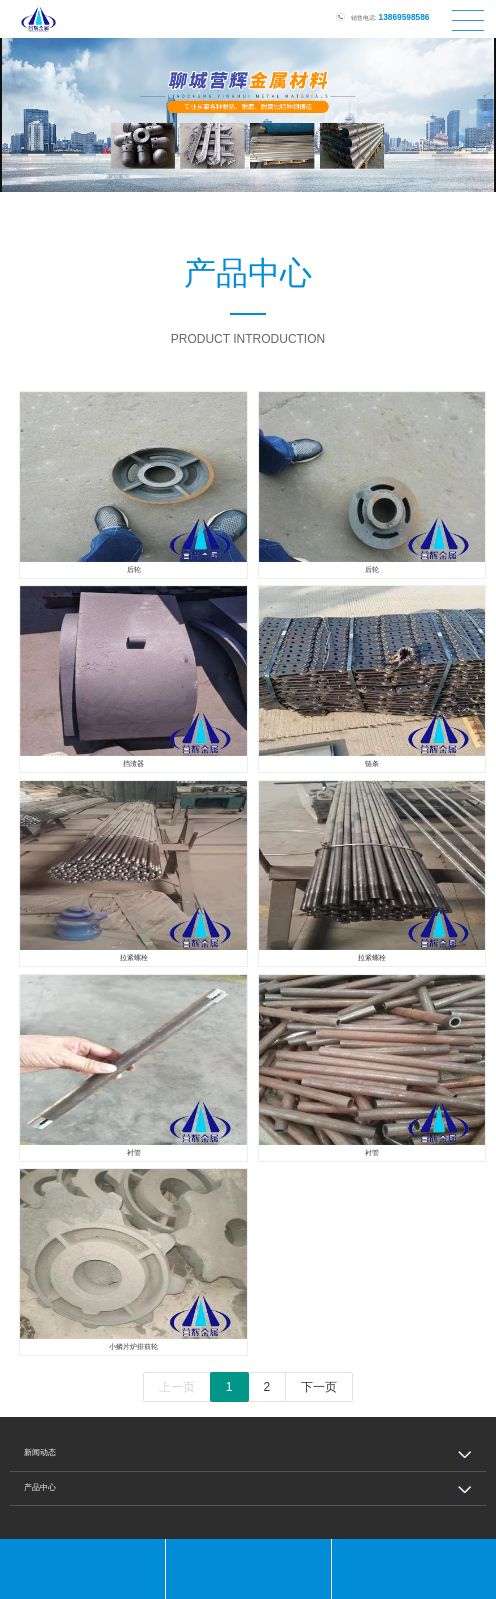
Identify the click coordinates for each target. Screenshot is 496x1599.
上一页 (177, 1387)
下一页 (319, 1387)
